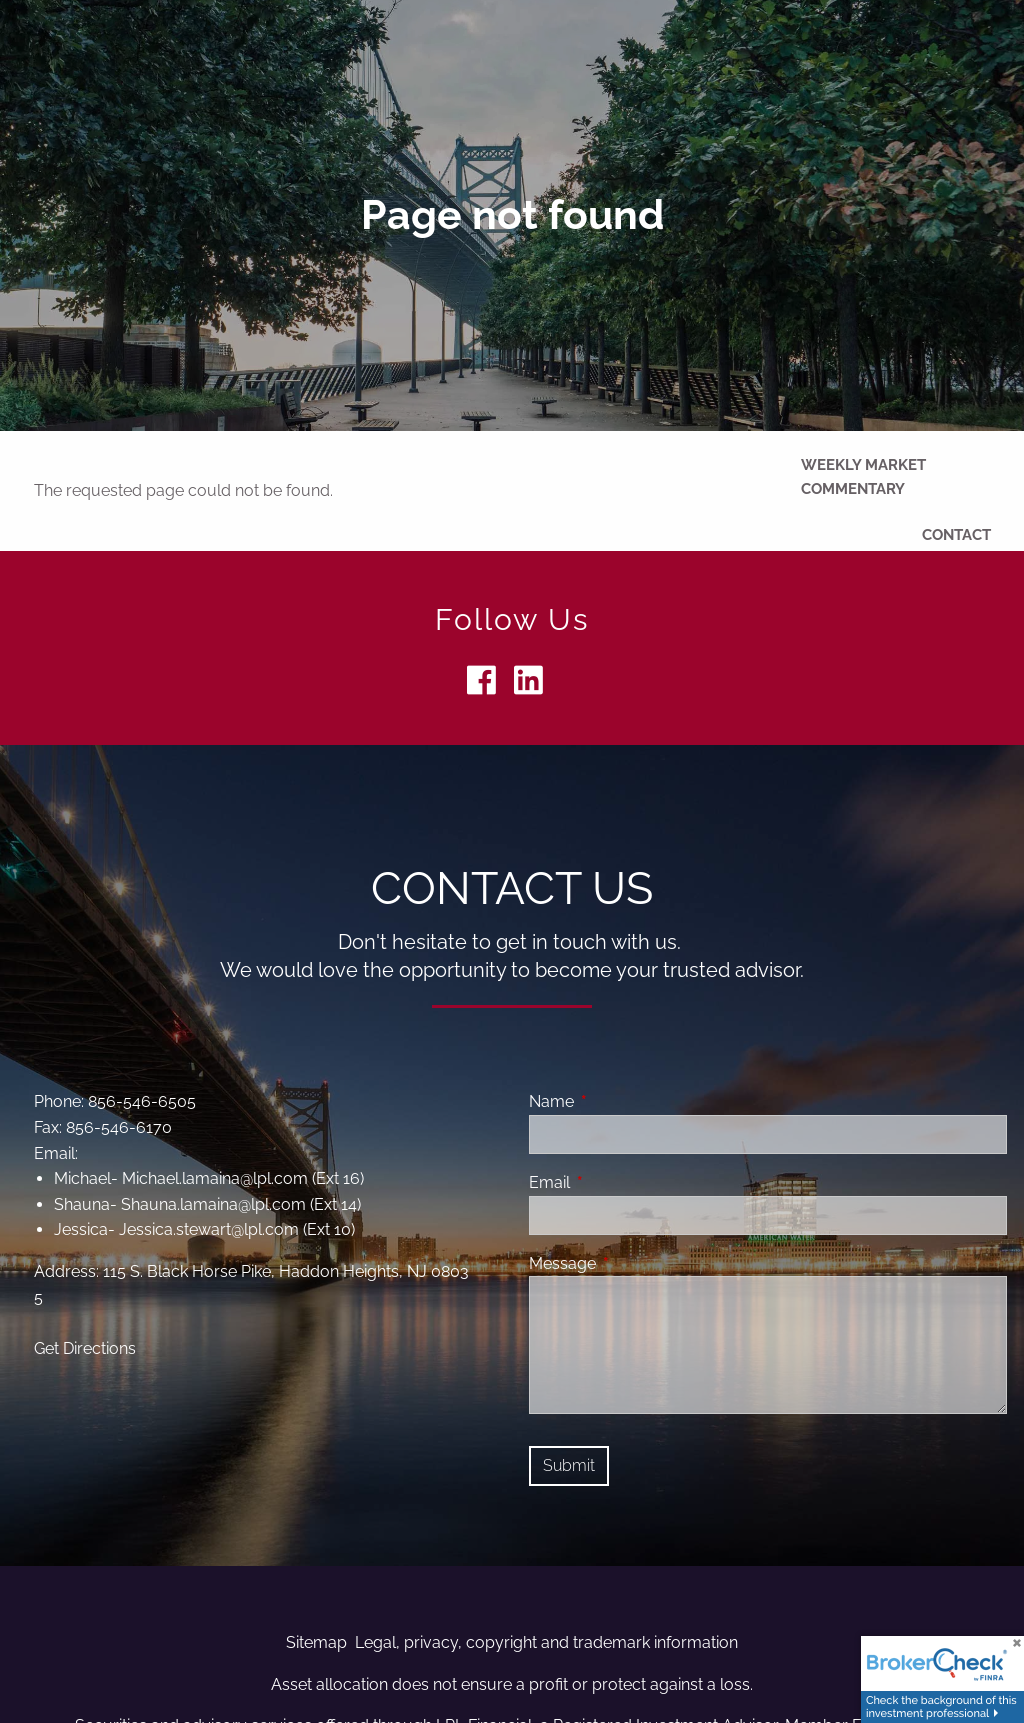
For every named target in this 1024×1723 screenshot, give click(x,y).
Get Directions (85, 1348)
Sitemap (316, 1642)
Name (628, 1101)
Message (639, 1263)
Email (626, 1182)
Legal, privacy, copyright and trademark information (546, 1642)
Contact (956, 535)
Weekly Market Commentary (863, 477)
